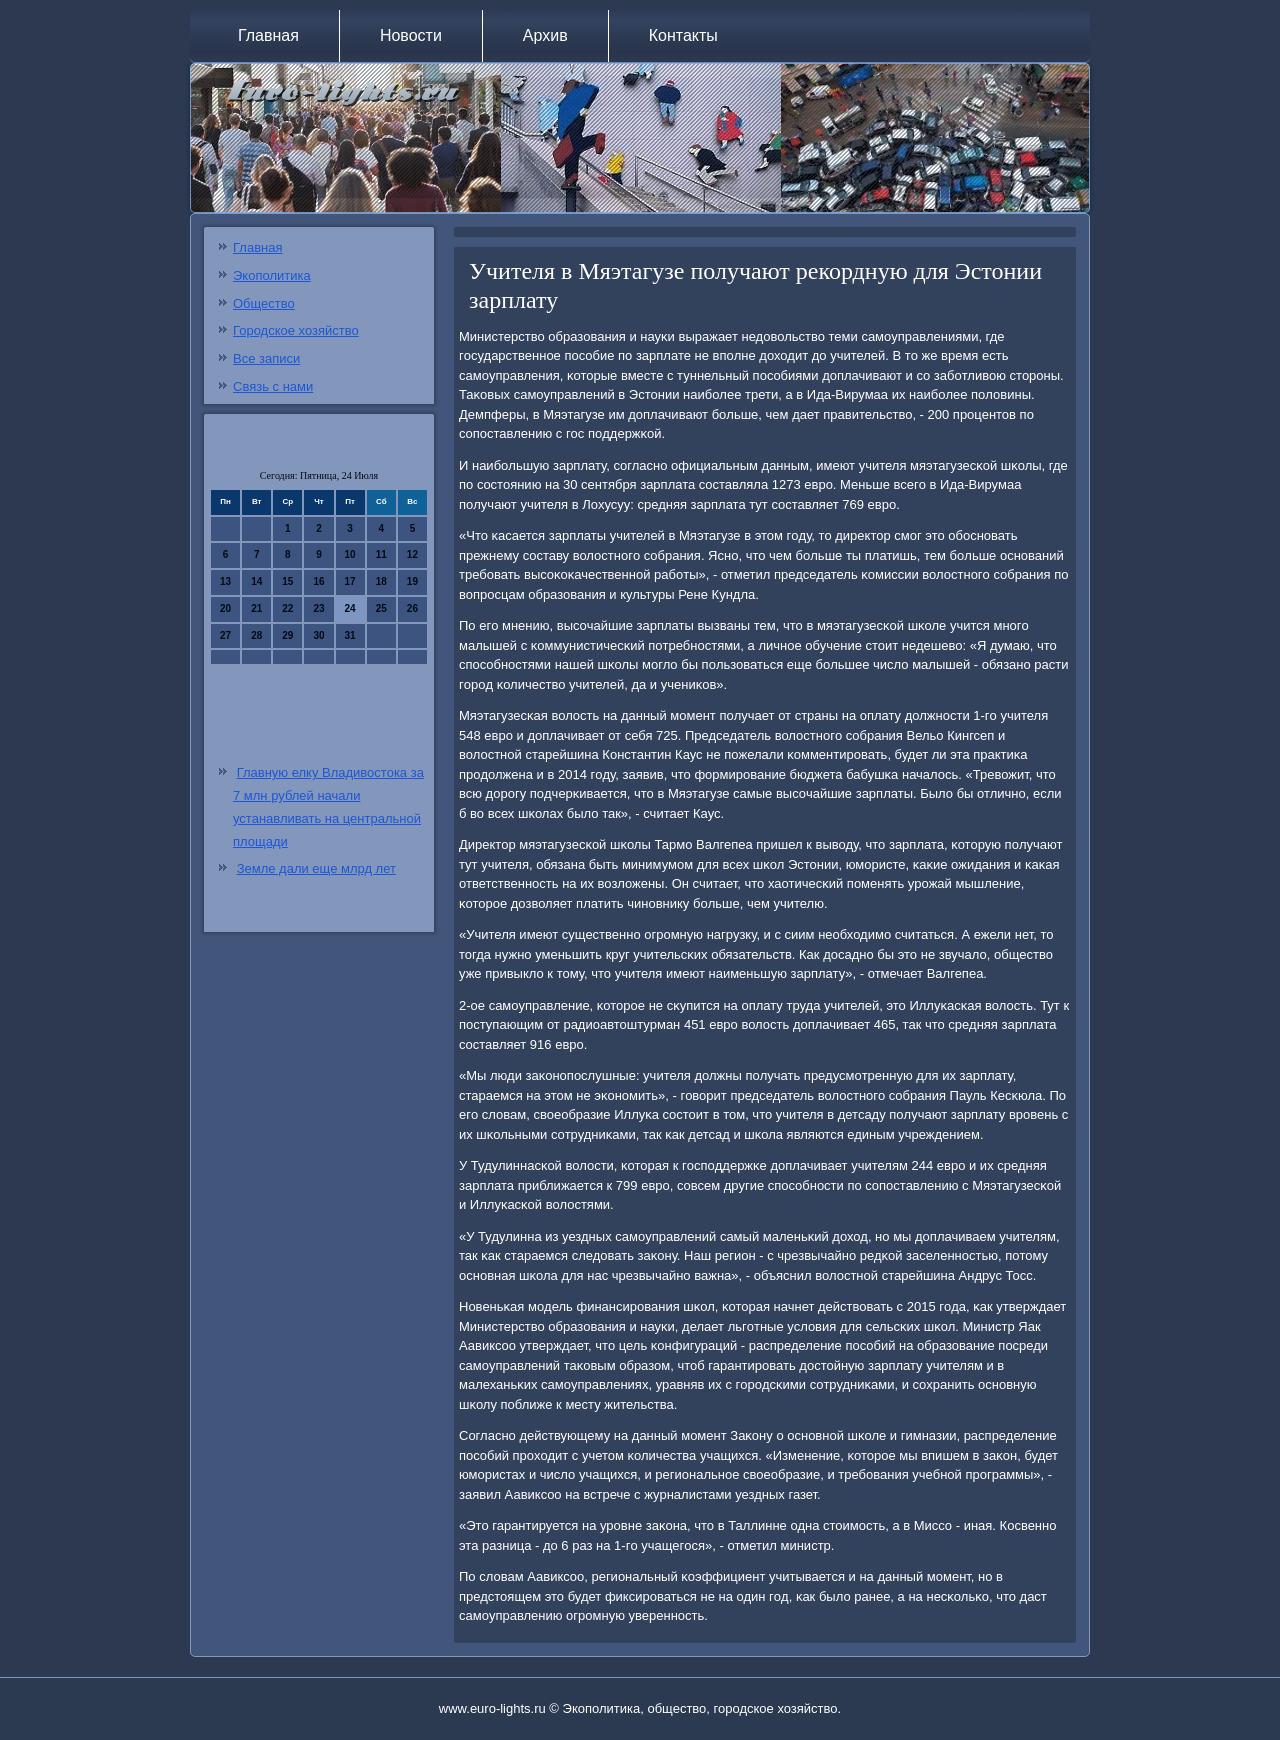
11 (381, 554)
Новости (411, 35)
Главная (268, 35)
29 (287, 635)
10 (350, 554)
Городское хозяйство (296, 330)
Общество (264, 303)
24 (350, 608)
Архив (545, 35)
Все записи (266, 358)
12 (412, 554)
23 (318, 608)
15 (287, 581)
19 (412, 581)
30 (318, 635)
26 (412, 608)
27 (225, 635)
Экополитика (272, 275)
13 (225, 581)
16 (318, 581)
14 (256, 581)
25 (381, 608)
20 (225, 608)
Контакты (683, 35)
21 (256, 608)
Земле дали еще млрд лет (316, 868)
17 (350, 581)
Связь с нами (273, 386)
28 (256, 635)
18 (381, 581)
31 (350, 635)
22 (287, 608)
